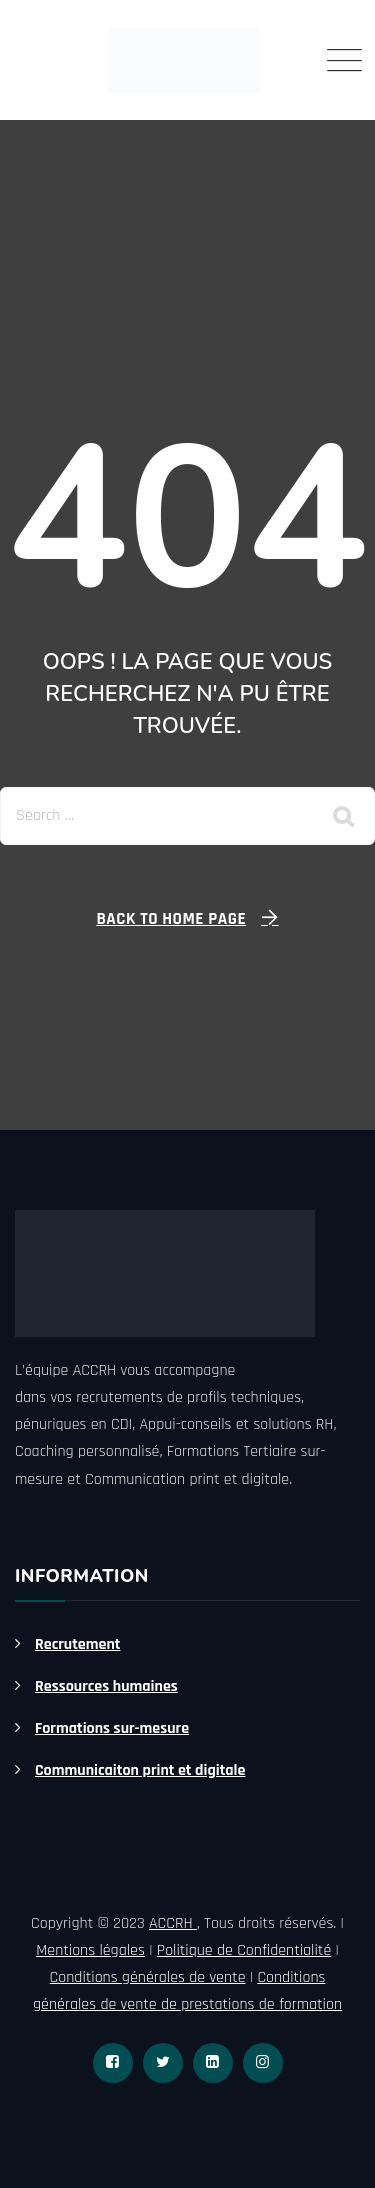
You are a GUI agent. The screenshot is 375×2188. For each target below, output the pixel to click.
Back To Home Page (171, 919)
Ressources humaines (106, 1686)
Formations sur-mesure (112, 1728)
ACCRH (173, 1923)
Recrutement (77, 1644)
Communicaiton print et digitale (140, 1770)
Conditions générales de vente (148, 1977)
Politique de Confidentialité (244, 1950)
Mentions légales (90, 1950)
